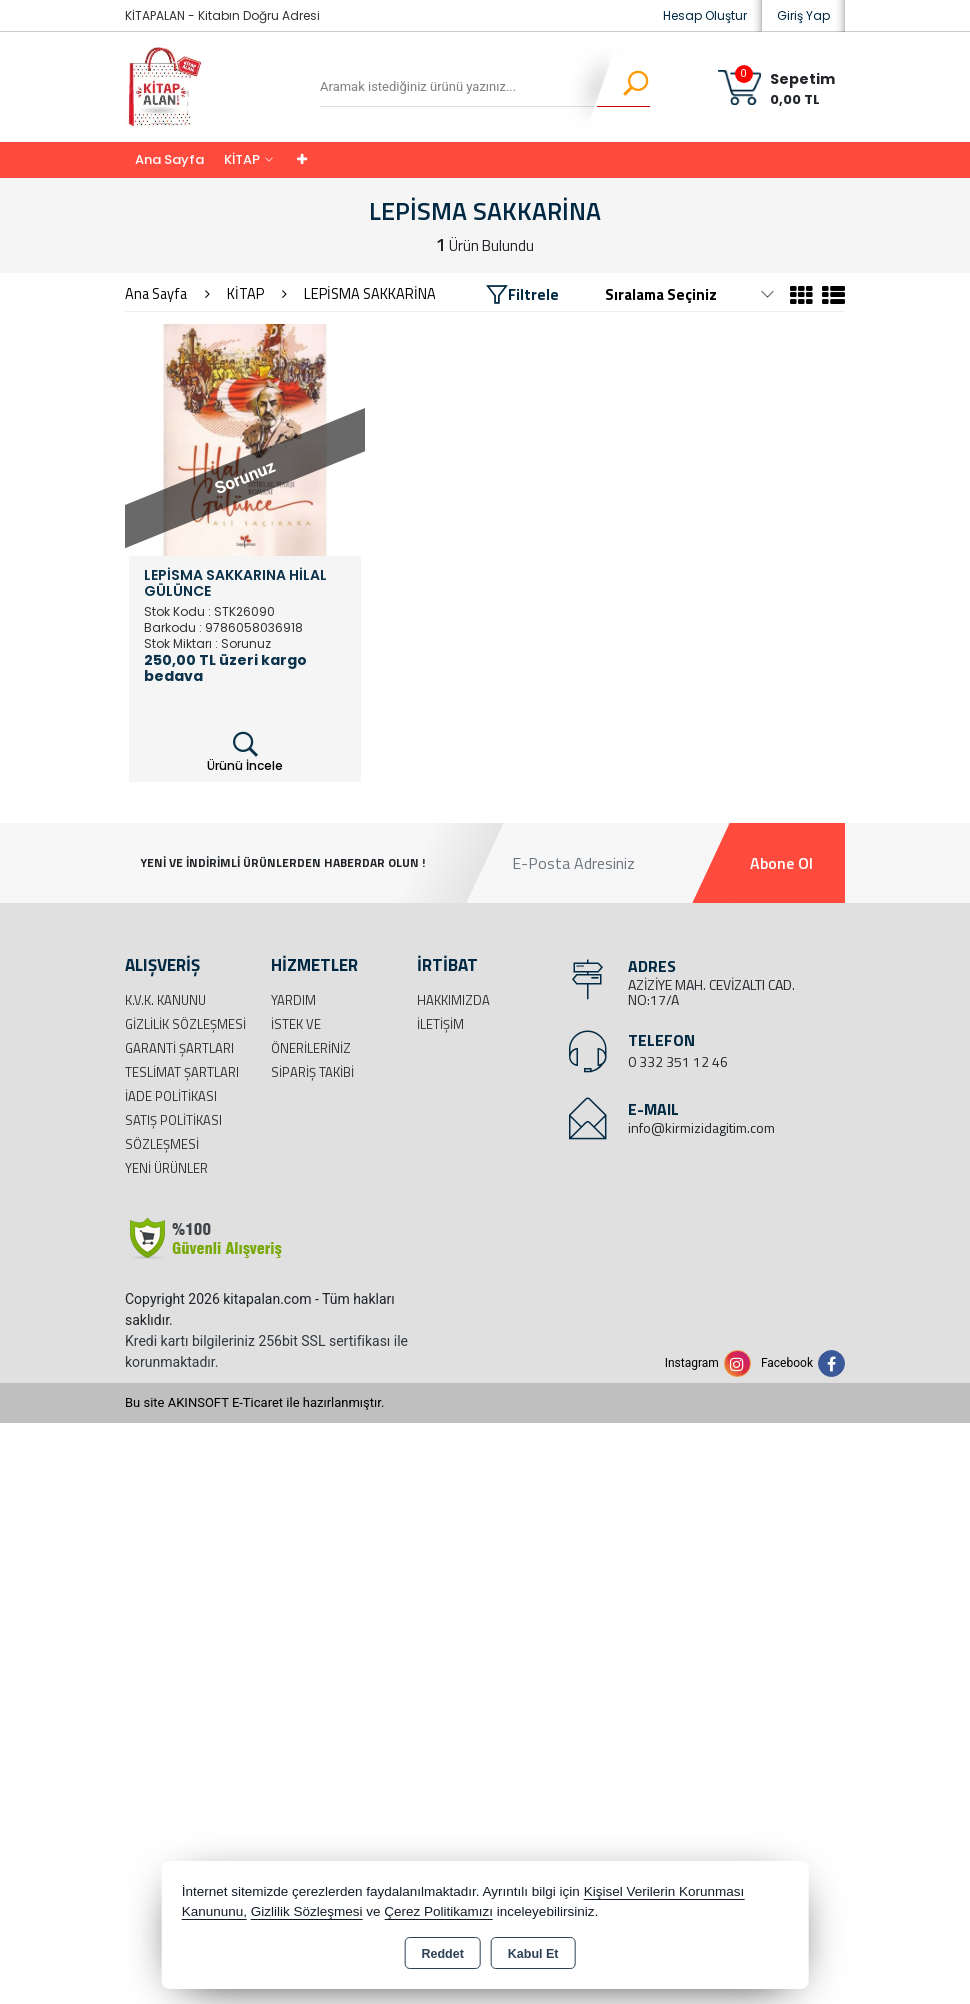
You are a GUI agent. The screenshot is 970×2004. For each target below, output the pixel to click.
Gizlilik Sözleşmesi (185, 1024)
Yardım (293, 1000)
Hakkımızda (453, 1000)
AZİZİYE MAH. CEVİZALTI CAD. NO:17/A (711, 992)
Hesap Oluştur (705, 15)
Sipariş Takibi (312, 1072)
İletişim (440, 1024)
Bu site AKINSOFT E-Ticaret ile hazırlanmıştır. (254, 1402)
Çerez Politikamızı (438, 1911)
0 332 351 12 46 (678, 1061)
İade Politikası (171, 1096)
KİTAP (242, 159)
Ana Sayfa (169, 159)
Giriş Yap (803, 15)
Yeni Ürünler (166, 1168)
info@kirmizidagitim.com (701, 1127)
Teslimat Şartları (182, 1072)
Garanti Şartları (179, 1048)
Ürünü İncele (245, 752)
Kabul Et (533, 1954)
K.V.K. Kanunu (165, 1000)
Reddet (442, 1954)
